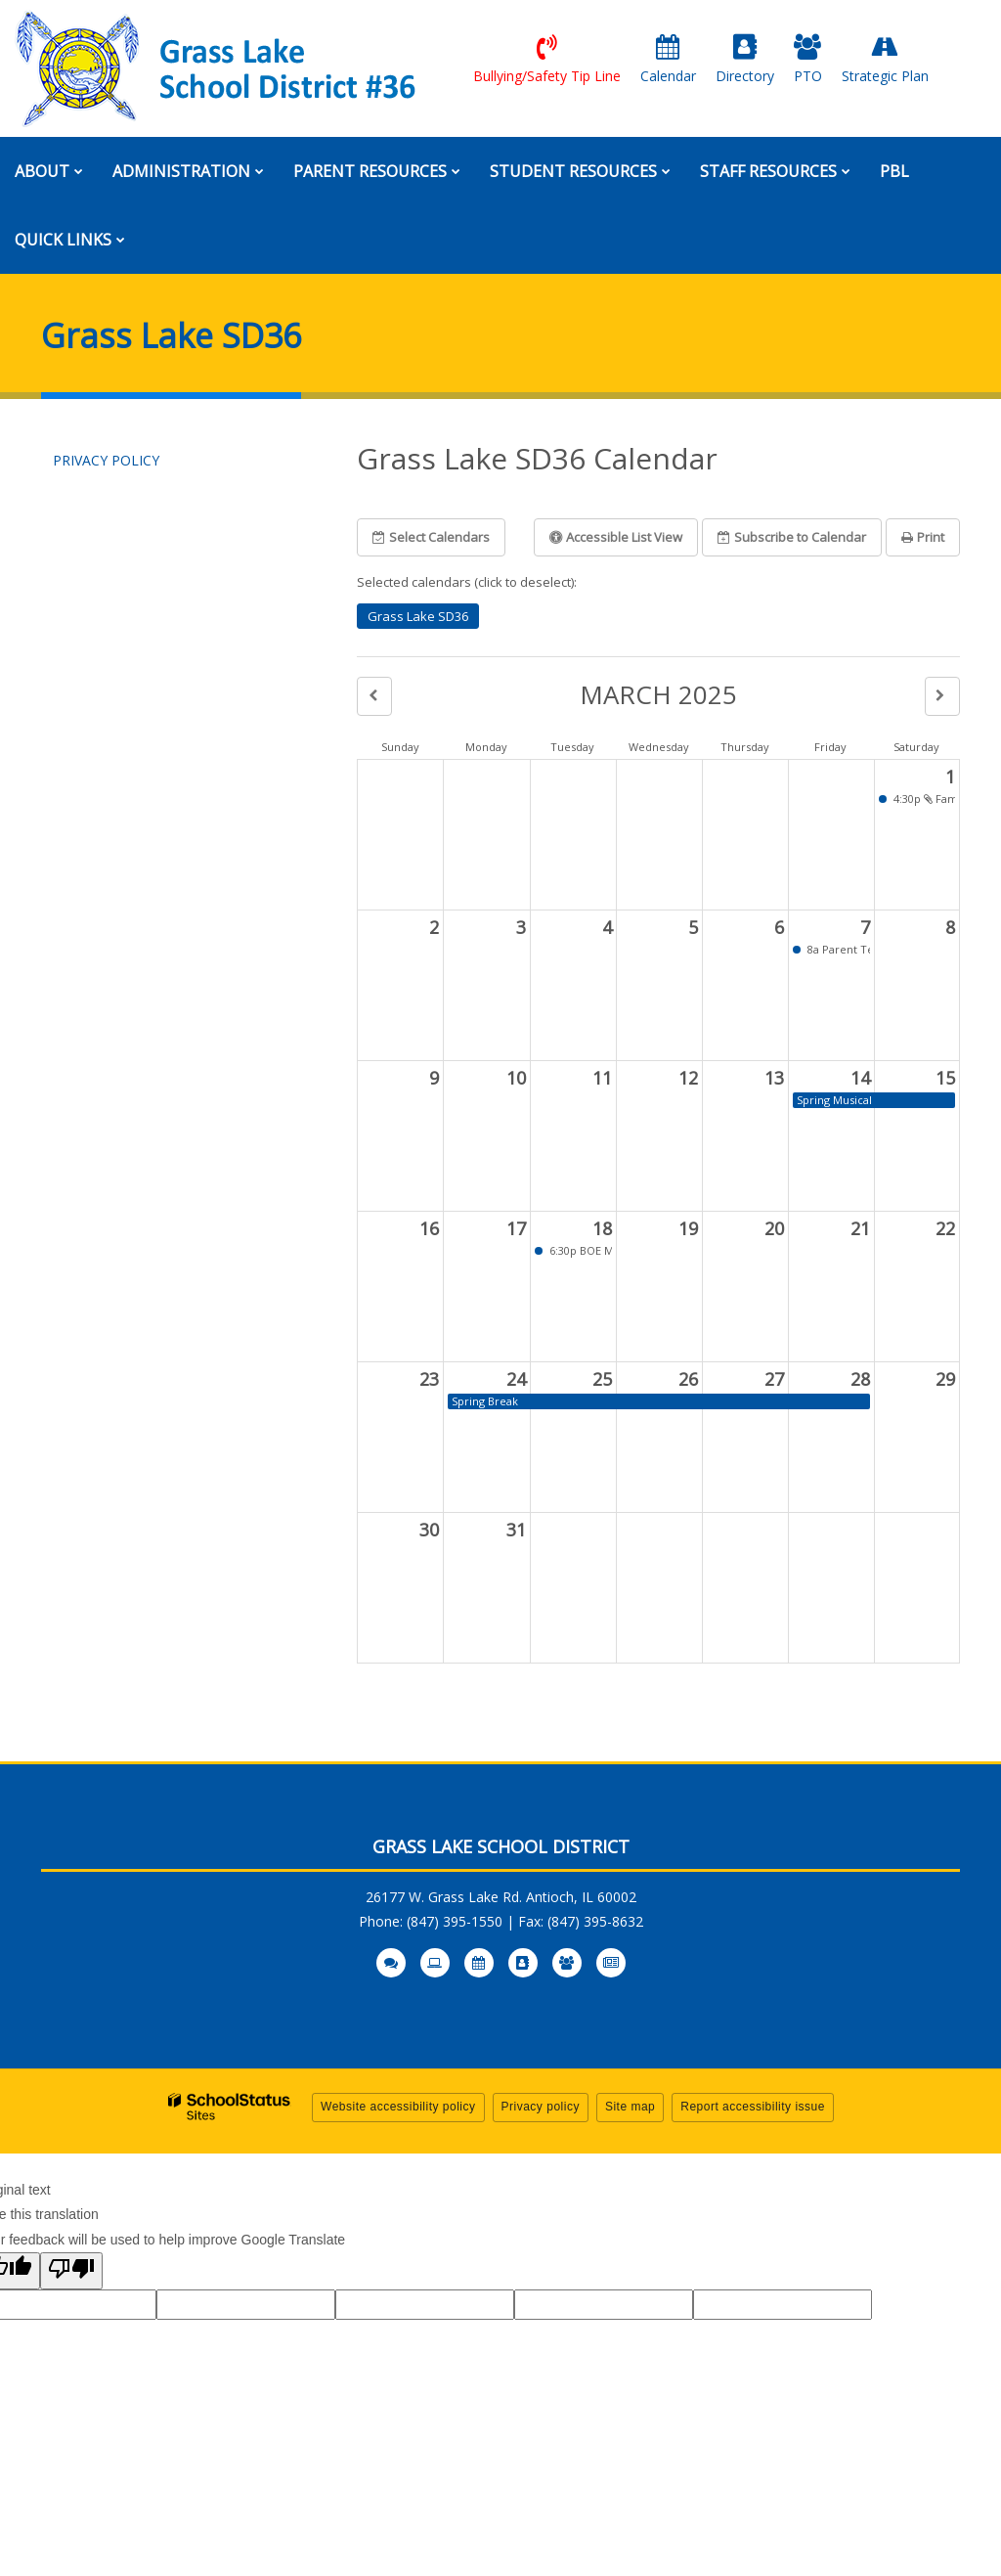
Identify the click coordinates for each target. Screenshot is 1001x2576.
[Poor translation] (71, 2270)
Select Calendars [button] (431, 537)
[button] (374, 696)
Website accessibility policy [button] (398, 2106)
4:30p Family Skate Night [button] (923, 798)
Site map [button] (630, 2106)
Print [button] (922, 537)
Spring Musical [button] (834, 1099)
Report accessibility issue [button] (752, 2106)
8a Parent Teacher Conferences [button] (837, 949)
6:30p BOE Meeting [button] (579, 1250)
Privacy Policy (106, 460)
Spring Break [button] (485, 1401)
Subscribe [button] (792, 537)
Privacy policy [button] (540, 2106)
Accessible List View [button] (615, 537)
